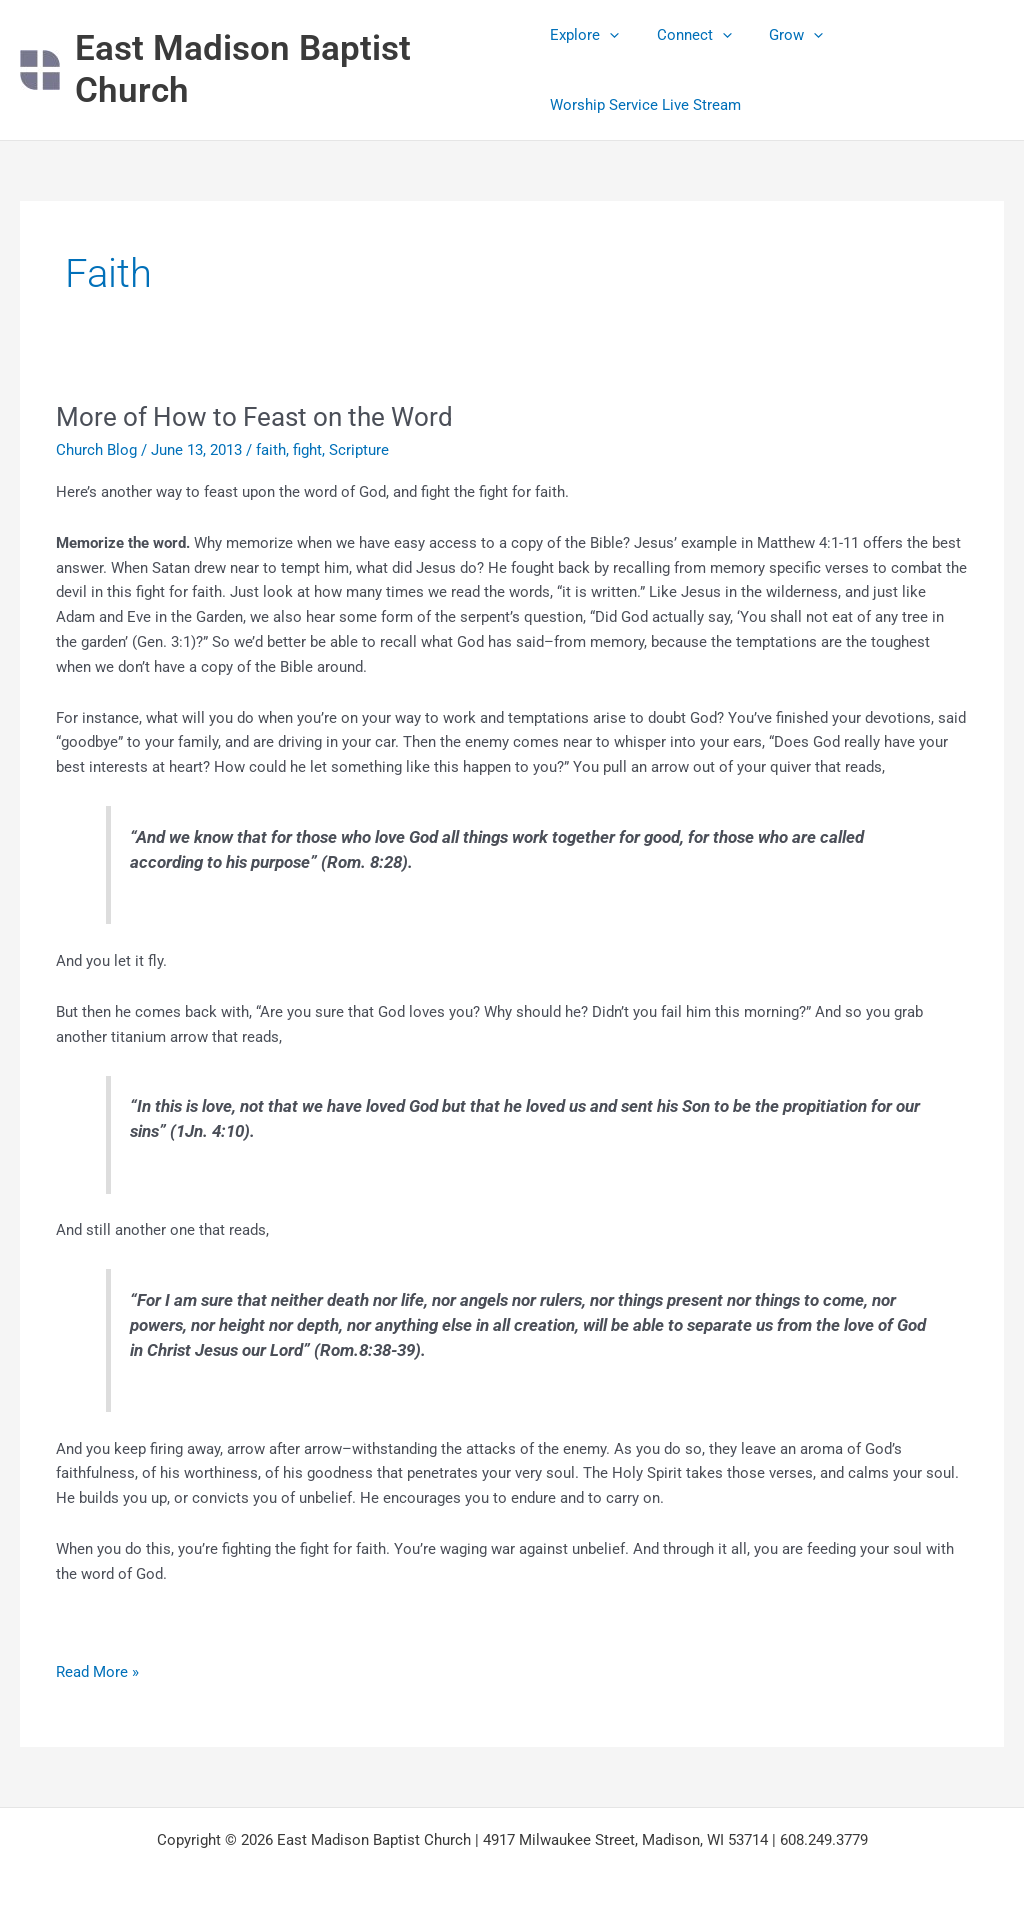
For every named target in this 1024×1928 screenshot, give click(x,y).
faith (271, 450)
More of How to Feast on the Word (254, 417)
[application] (609, 35)
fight (307, 450)
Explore (584, 35)
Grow (781, 35)
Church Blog (96, 450)
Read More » (97, 1670)
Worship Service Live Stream (645, 105)
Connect (686, 35)
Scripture (359, 450)
